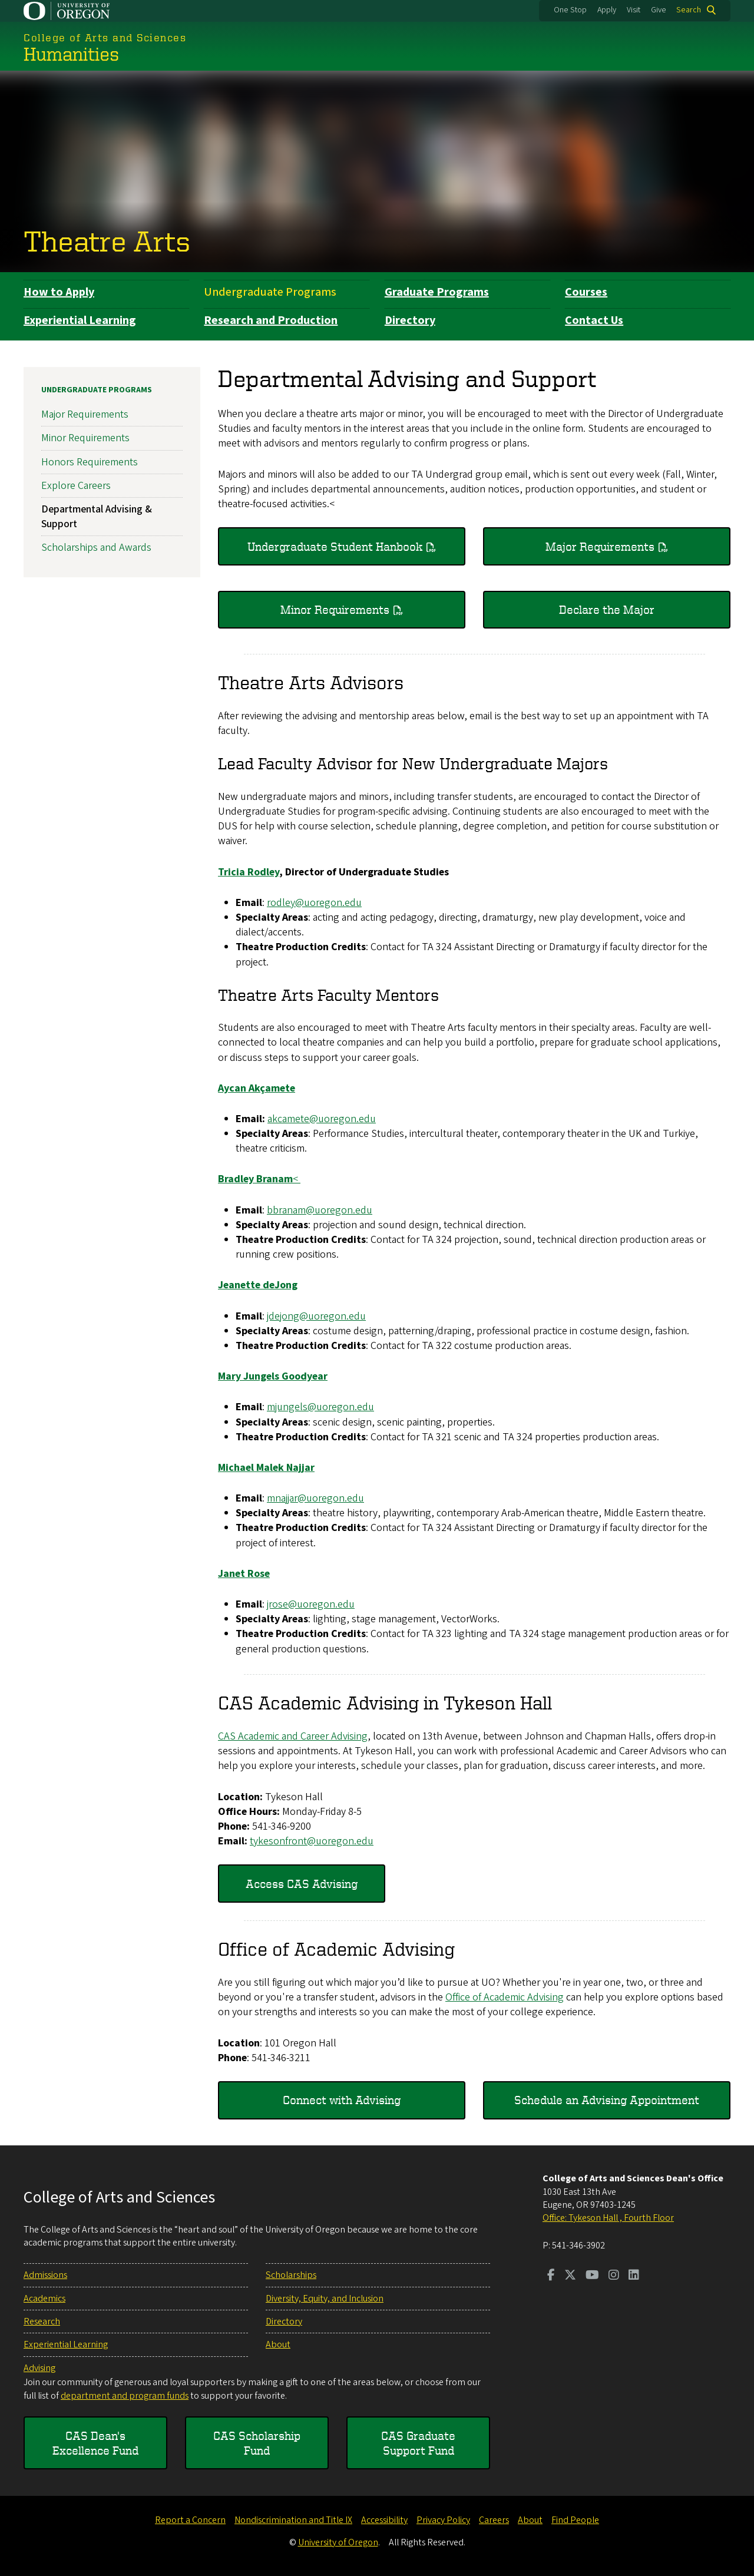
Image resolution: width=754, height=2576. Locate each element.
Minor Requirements (334, 609)
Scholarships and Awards (96, 547)
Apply (606, 10)
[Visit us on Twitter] (570, 2276)
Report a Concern (190, 2520)
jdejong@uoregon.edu (316, 1315)
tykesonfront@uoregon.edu (311, 1841)
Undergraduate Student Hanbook (334, 546)
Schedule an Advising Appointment (606, 2100)
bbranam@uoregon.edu (319, 1209)
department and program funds (124, 2395)
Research (42, 2321)
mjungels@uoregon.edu (320, 1407)
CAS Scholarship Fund (256, 2443)
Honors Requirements (89, 461)
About (278, 2344)
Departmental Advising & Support (96, 516)
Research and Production (271, 320)
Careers (494, 2520)
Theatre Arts (107, 240)
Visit (633, 10)
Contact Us (594, 320)
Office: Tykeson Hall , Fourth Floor (608, 2217)
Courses (586, 292)
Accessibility (384, 2520)
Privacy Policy (443, 2520)
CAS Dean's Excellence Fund (95, 2443)
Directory (410, 320)
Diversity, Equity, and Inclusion (324, 2298)
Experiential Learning (80, 320)
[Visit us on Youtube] (592, 2276)
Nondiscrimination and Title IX (293, 2520)
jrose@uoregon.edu (311, 1604)
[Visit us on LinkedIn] (634, 2276)
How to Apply (59, 292)
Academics (44, 2298)
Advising (39, 2368)
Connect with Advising (342, 2100)
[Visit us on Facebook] (551, 2276)
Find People (575, 2520)
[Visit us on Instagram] (614, 2276)
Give (658, 10)
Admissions (45, 2275)
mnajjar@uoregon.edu (315, 1498)
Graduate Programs (437, 292)
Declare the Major (606, 609)
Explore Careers (76, 485)
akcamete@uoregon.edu (321, 1118)
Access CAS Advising (302, 1883)
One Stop (570, 10)
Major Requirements (599, 546)
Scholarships (291, 2275)
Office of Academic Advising (504, 1997)
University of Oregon (338, 2542)
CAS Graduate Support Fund (418, 2443)
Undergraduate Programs (270, 292)
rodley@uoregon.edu (314, 902)
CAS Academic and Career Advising (293, 1736)
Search (688, 10)
